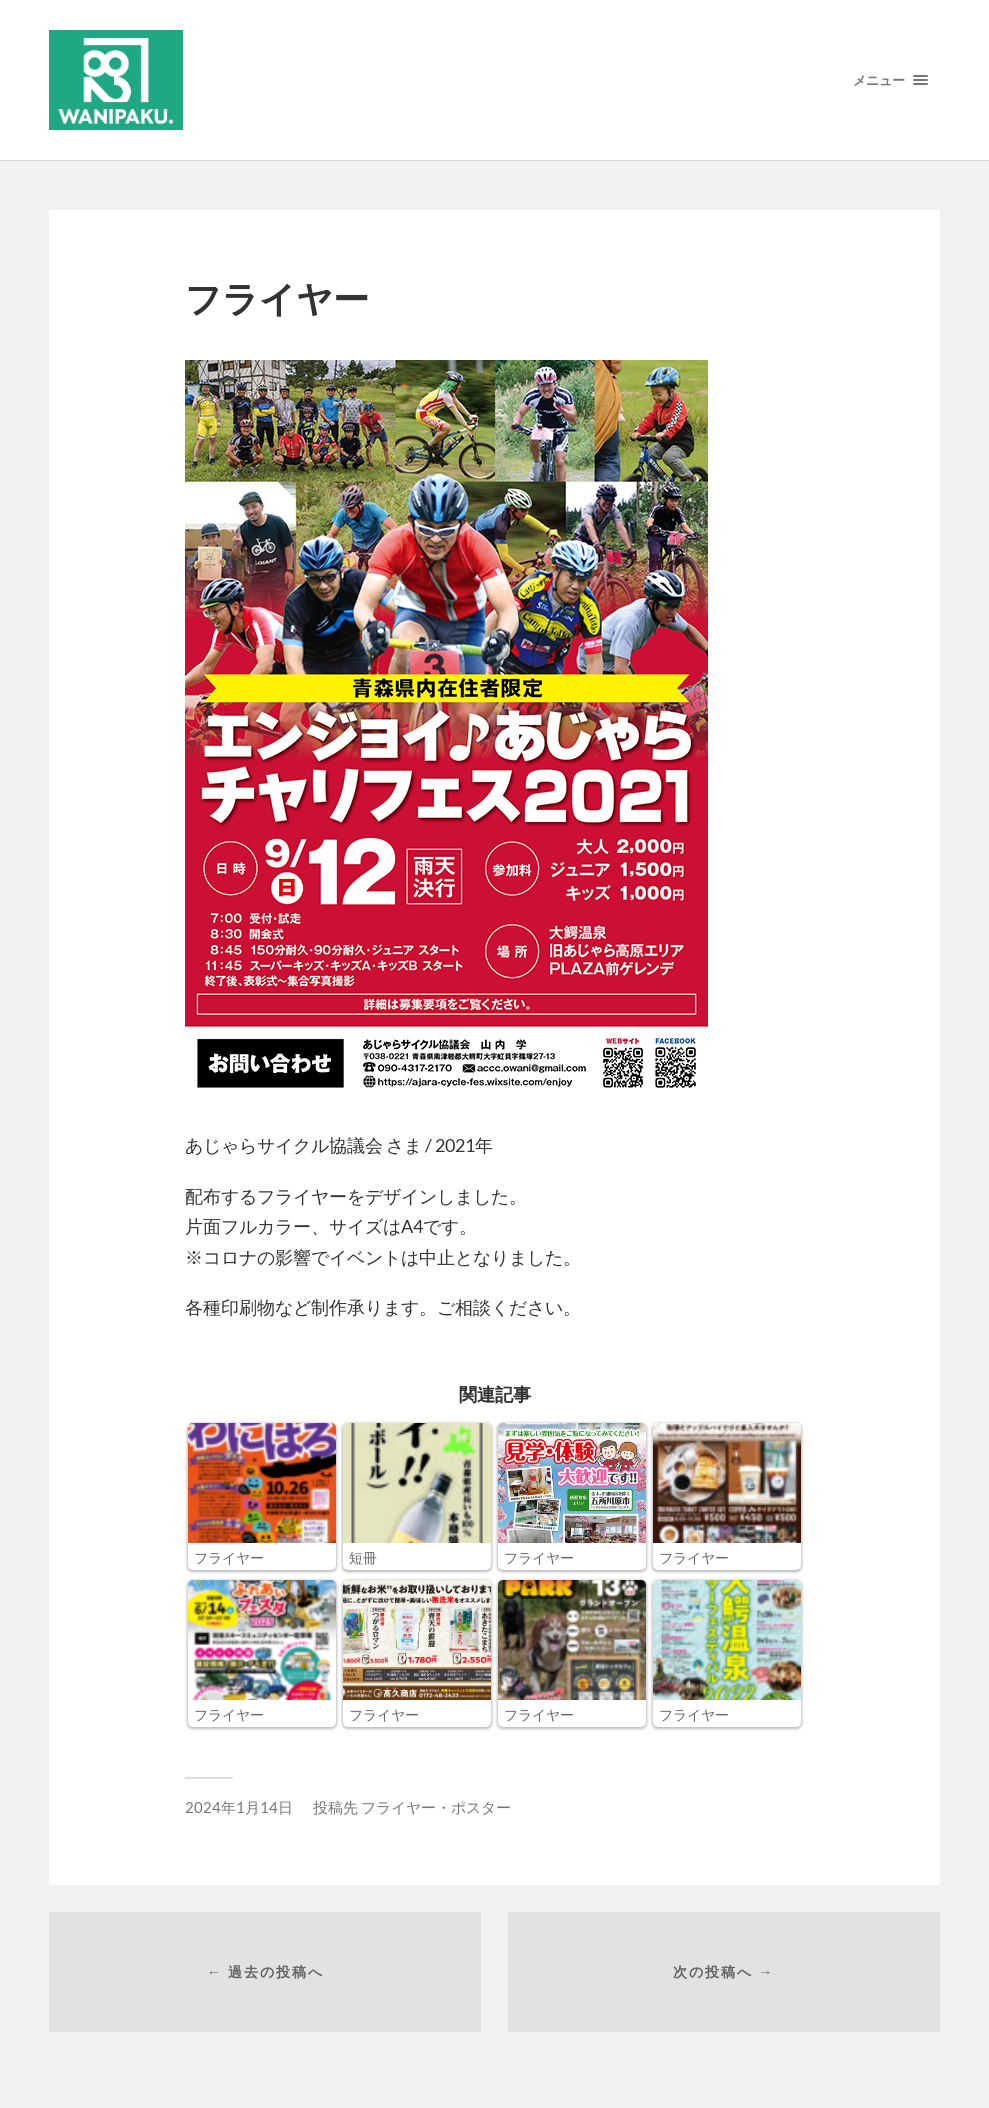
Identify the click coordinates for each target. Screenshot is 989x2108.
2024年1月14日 (239, 1807)
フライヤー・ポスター (436, 1807)
